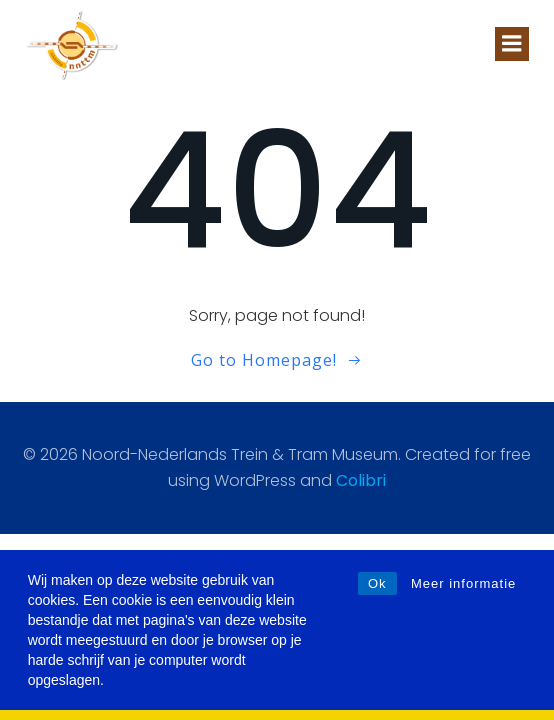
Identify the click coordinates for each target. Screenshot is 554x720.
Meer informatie (463, 583)
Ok (377, 583)
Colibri (361, 480)
